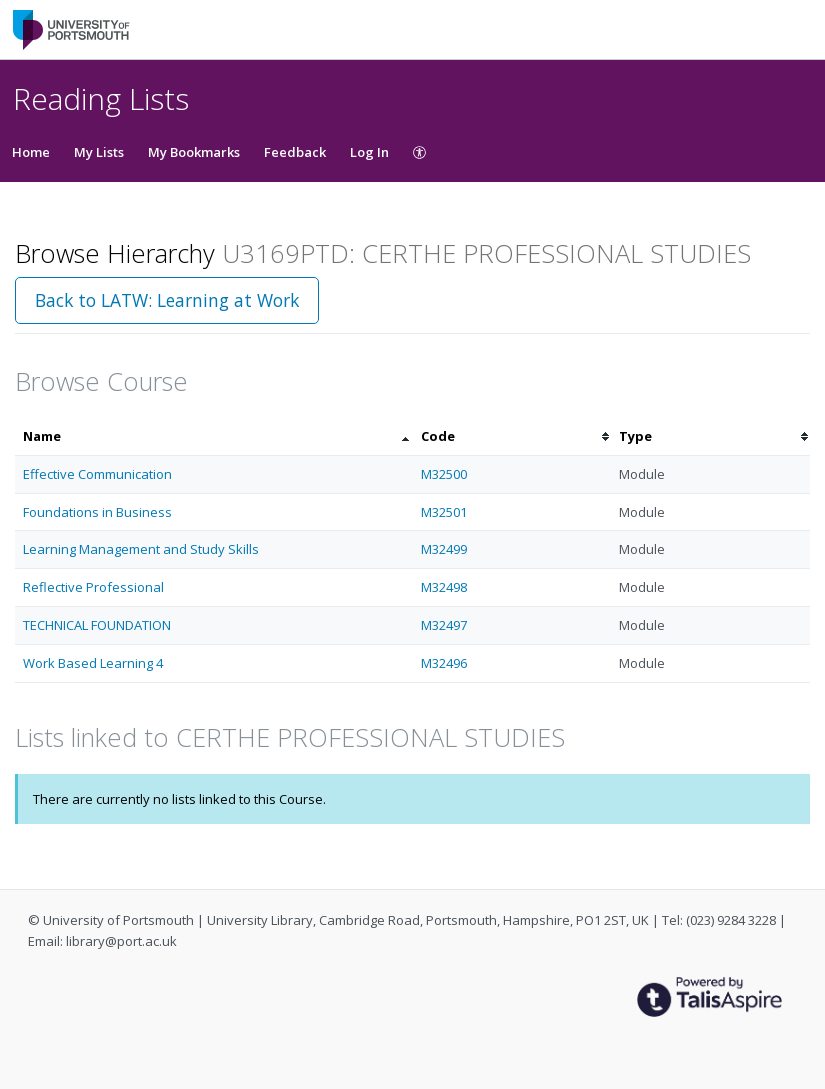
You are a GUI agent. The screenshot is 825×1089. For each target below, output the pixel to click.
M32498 (444, 587)
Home (31, 152)
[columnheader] (214, 436)
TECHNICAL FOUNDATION (97, 625)
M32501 (444, 512)
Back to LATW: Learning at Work (167, 300)
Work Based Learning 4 (93, 663)
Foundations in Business (97, 512)
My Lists (99, 152)
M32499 (444, 549)
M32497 (444, 625)
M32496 (444, 663)
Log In (369, 152)
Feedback (295, 152)
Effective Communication (97, 474)
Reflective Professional (93, 587)
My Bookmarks (194, 152)
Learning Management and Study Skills (141, 549)
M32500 (444, 474)
